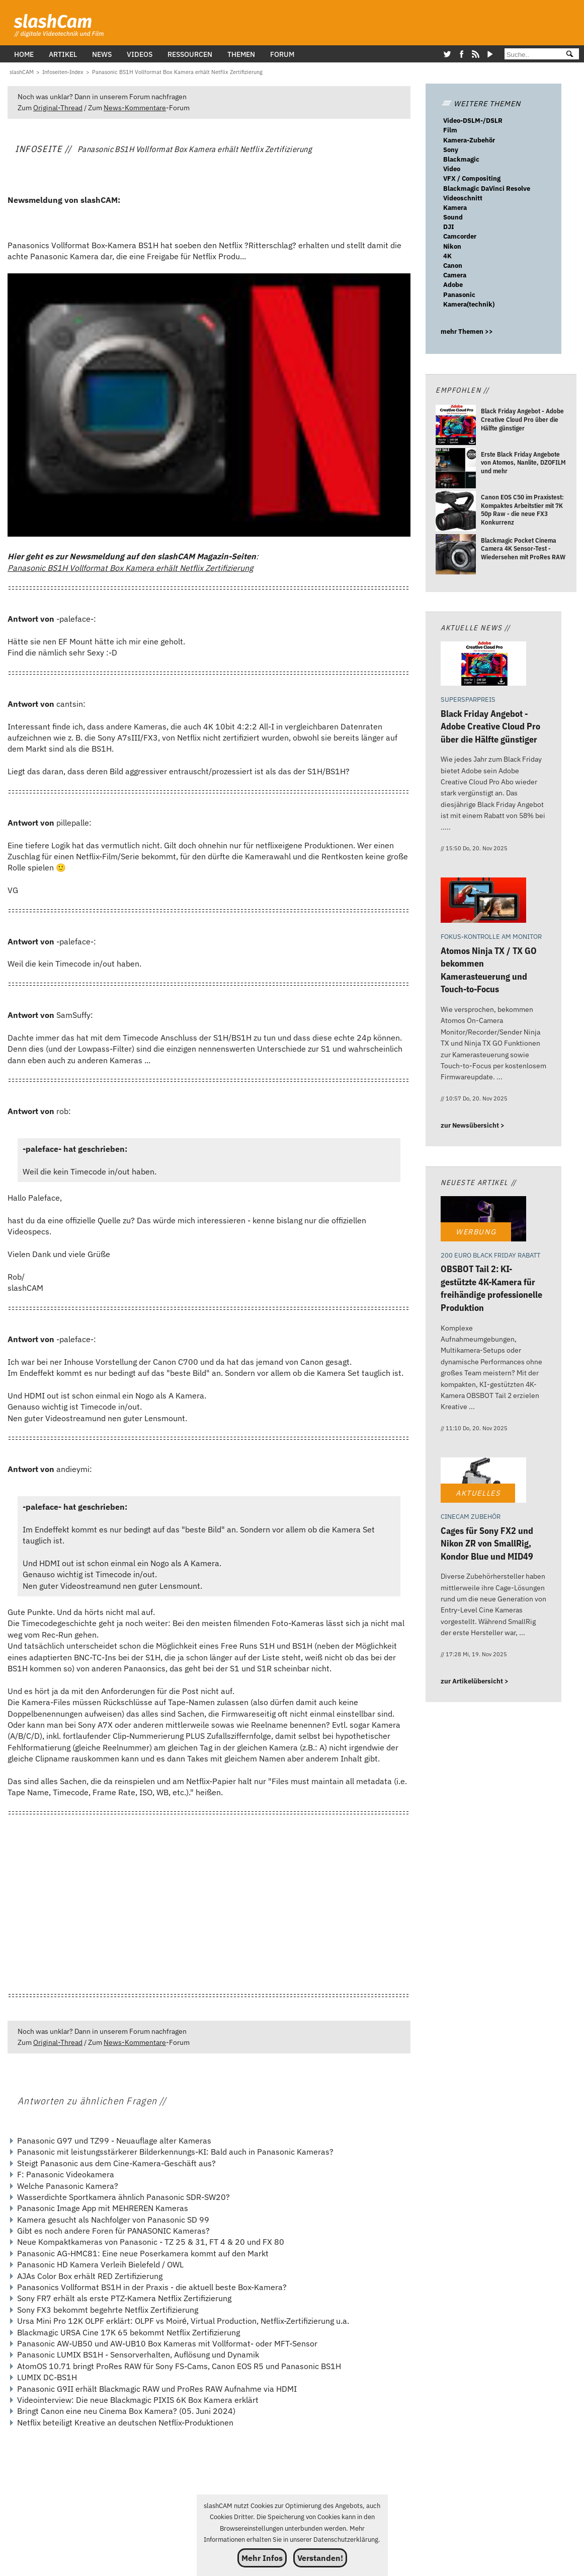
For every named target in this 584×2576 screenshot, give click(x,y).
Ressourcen (190, 54)
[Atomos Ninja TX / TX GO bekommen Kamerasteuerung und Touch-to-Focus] (483, 901)
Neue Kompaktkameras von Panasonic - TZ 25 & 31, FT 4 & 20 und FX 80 (150, 2242)
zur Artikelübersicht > (475, 1681)
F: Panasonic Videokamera (65, 2174)
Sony (450, 149)
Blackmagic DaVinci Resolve (486, 188)
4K (447, 256)
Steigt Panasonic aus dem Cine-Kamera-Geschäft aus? (116, 2163)
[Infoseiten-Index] (63, 72)
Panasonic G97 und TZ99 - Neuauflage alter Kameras (114, 2141)
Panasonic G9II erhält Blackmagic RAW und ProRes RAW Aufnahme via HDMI (157, 2389)
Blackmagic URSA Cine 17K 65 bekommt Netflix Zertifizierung (128, 2332)
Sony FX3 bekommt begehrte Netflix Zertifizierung (107, 2310)
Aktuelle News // (476, 627)
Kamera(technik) (468, 304)
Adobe (453, 284)
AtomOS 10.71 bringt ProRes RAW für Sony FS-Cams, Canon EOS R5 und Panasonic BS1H (179, 2366)
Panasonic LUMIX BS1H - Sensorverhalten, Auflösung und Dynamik (138, 2354)
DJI (448, 227)
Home (24, 54)
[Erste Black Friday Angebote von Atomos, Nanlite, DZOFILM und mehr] (456, 469)
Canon (452, 265)
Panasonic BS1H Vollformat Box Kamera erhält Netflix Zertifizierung (130, 568)
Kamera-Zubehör (469, 140)
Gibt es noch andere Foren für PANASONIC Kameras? (113, 2231)
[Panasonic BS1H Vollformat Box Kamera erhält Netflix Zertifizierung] (177, 72)
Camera (454, 275)
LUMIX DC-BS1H (47, 2377)
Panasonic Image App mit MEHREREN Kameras (102, 2208)
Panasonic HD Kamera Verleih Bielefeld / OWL (100, 2264)
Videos (139, 54)
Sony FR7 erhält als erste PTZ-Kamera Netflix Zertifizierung (124, 2298)
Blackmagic (461, 159)
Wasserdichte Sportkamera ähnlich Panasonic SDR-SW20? (123, 2197)
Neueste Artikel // (479, 1182)
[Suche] (531, 54)
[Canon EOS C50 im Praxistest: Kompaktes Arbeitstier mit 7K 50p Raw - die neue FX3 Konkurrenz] (456, 512)
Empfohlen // (462, 390)
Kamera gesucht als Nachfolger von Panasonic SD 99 (113, 2220)
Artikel (63, 54)
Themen (241, 54)
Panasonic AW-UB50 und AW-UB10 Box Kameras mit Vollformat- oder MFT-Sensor (167, 2343)
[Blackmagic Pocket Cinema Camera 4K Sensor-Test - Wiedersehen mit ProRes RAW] (456, 555)
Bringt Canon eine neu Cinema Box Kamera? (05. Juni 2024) (126, 2411)
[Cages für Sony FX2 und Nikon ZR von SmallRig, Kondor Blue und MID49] (483, 1481)
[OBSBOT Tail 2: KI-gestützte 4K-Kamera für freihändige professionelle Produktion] (483, 1220)
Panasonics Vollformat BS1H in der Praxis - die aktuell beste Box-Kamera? (152, 2287)
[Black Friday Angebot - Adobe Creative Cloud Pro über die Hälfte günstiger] (456, 426)
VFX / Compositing (471, 178)
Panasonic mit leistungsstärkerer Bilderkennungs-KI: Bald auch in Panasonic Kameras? (175, 2152)
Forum (282, 54)
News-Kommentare (135, 107)
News (102, 54)
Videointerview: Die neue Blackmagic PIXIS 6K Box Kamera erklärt (138, 2400)
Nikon (452, 246)
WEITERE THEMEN (481, 103)
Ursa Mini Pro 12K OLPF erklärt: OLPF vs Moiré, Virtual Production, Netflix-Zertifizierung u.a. (183, 2321)
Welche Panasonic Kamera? (67, 2186)
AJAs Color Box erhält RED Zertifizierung (89, 2276)
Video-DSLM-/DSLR (473, 120)
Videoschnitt (462, 198)
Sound (453, 217)
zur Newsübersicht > (473, 1125)
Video (451, 169)
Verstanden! (320, 2558)
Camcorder (459, 236)
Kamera (455, 207)
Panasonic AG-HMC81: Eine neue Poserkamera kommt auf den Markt (143, 2253)
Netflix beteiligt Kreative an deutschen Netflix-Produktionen (125, 2422)
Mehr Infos (262, 2558)
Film (450, 130)
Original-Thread (57, 107)
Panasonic (459, 294)
